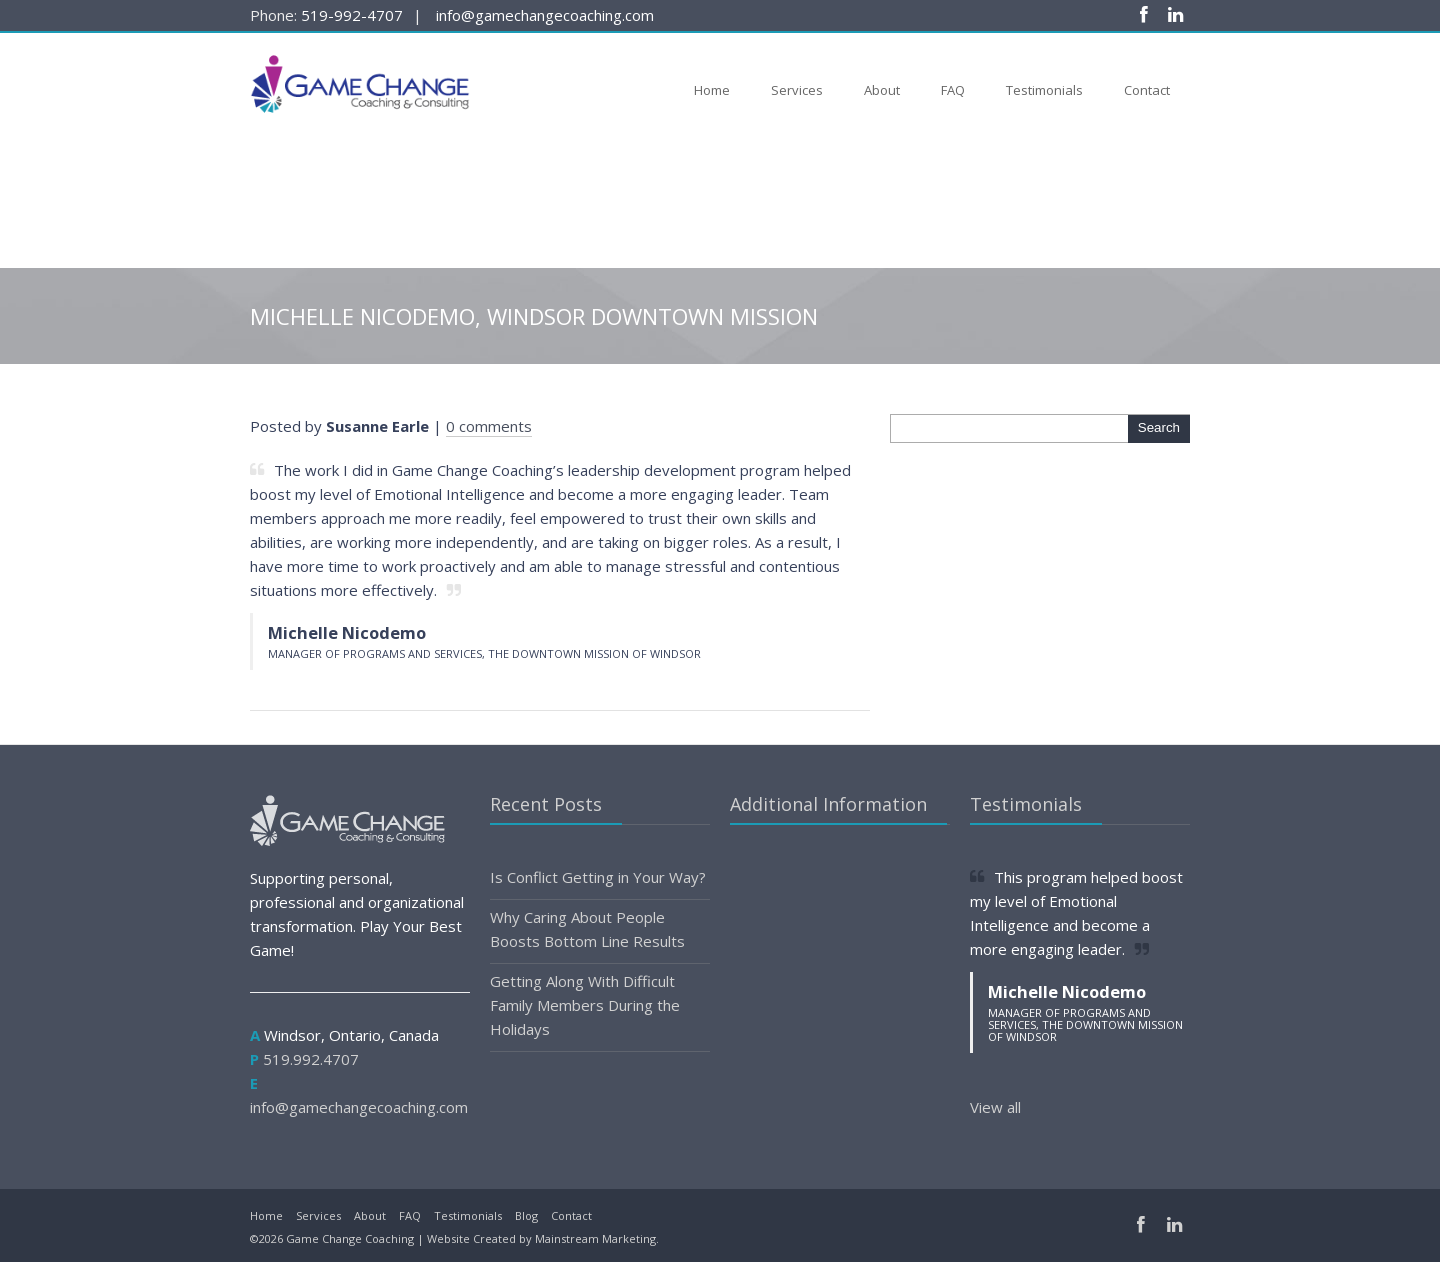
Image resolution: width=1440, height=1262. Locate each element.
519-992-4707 (352, 15)
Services (797, 90)
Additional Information (828, 804)
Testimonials (1044, 90)
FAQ (953, 90)
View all (995, 1107)
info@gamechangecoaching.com (545, 15)
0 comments (489, 426)
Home (712, 90)
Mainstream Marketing (595, 1238)
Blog (526, 1215)
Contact (1147, 90)
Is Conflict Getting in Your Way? (598, 877)
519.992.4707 (311, 1059)
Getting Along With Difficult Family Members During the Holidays (585, 1005)
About (882, 90)
